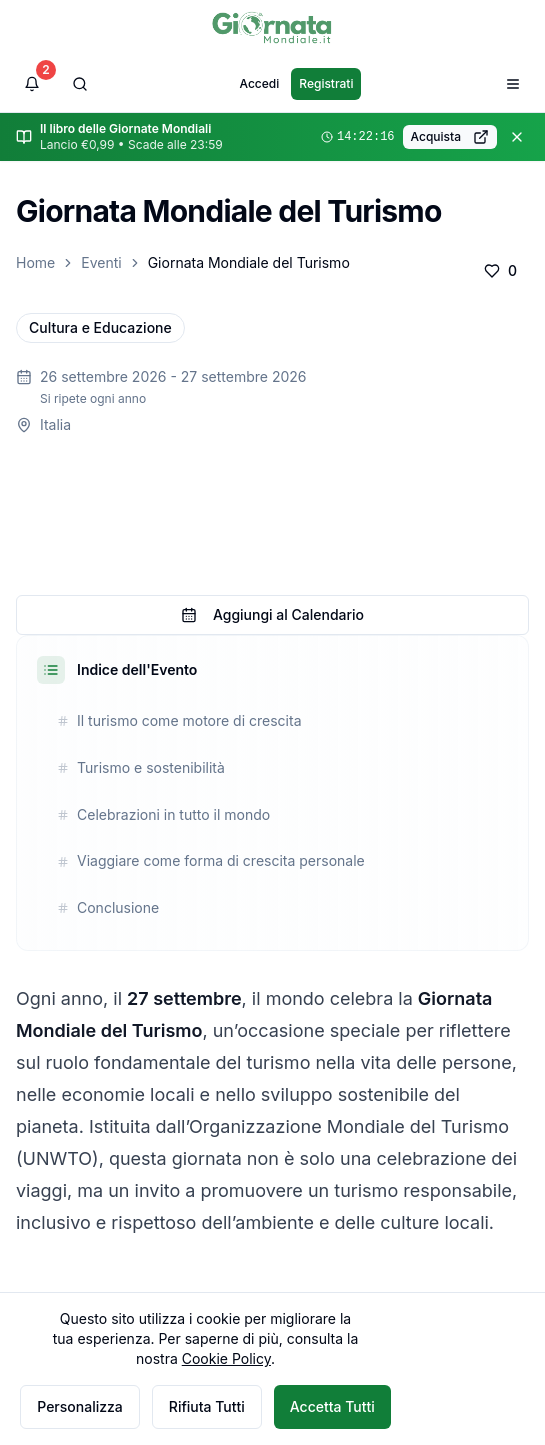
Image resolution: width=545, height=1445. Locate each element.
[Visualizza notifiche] (32, 84)
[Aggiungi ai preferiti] (500, 271)
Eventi (101, 262)
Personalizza (80, 1406)
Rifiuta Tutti (207, 1406)
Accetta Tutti (332, 1406)
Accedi (260, 83)
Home (35, 262)
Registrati (326, 83)
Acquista (450, 137)
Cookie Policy (226, 1358)
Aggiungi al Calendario (272, 614)
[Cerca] (80, 84)
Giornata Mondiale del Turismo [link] (249, 262)
